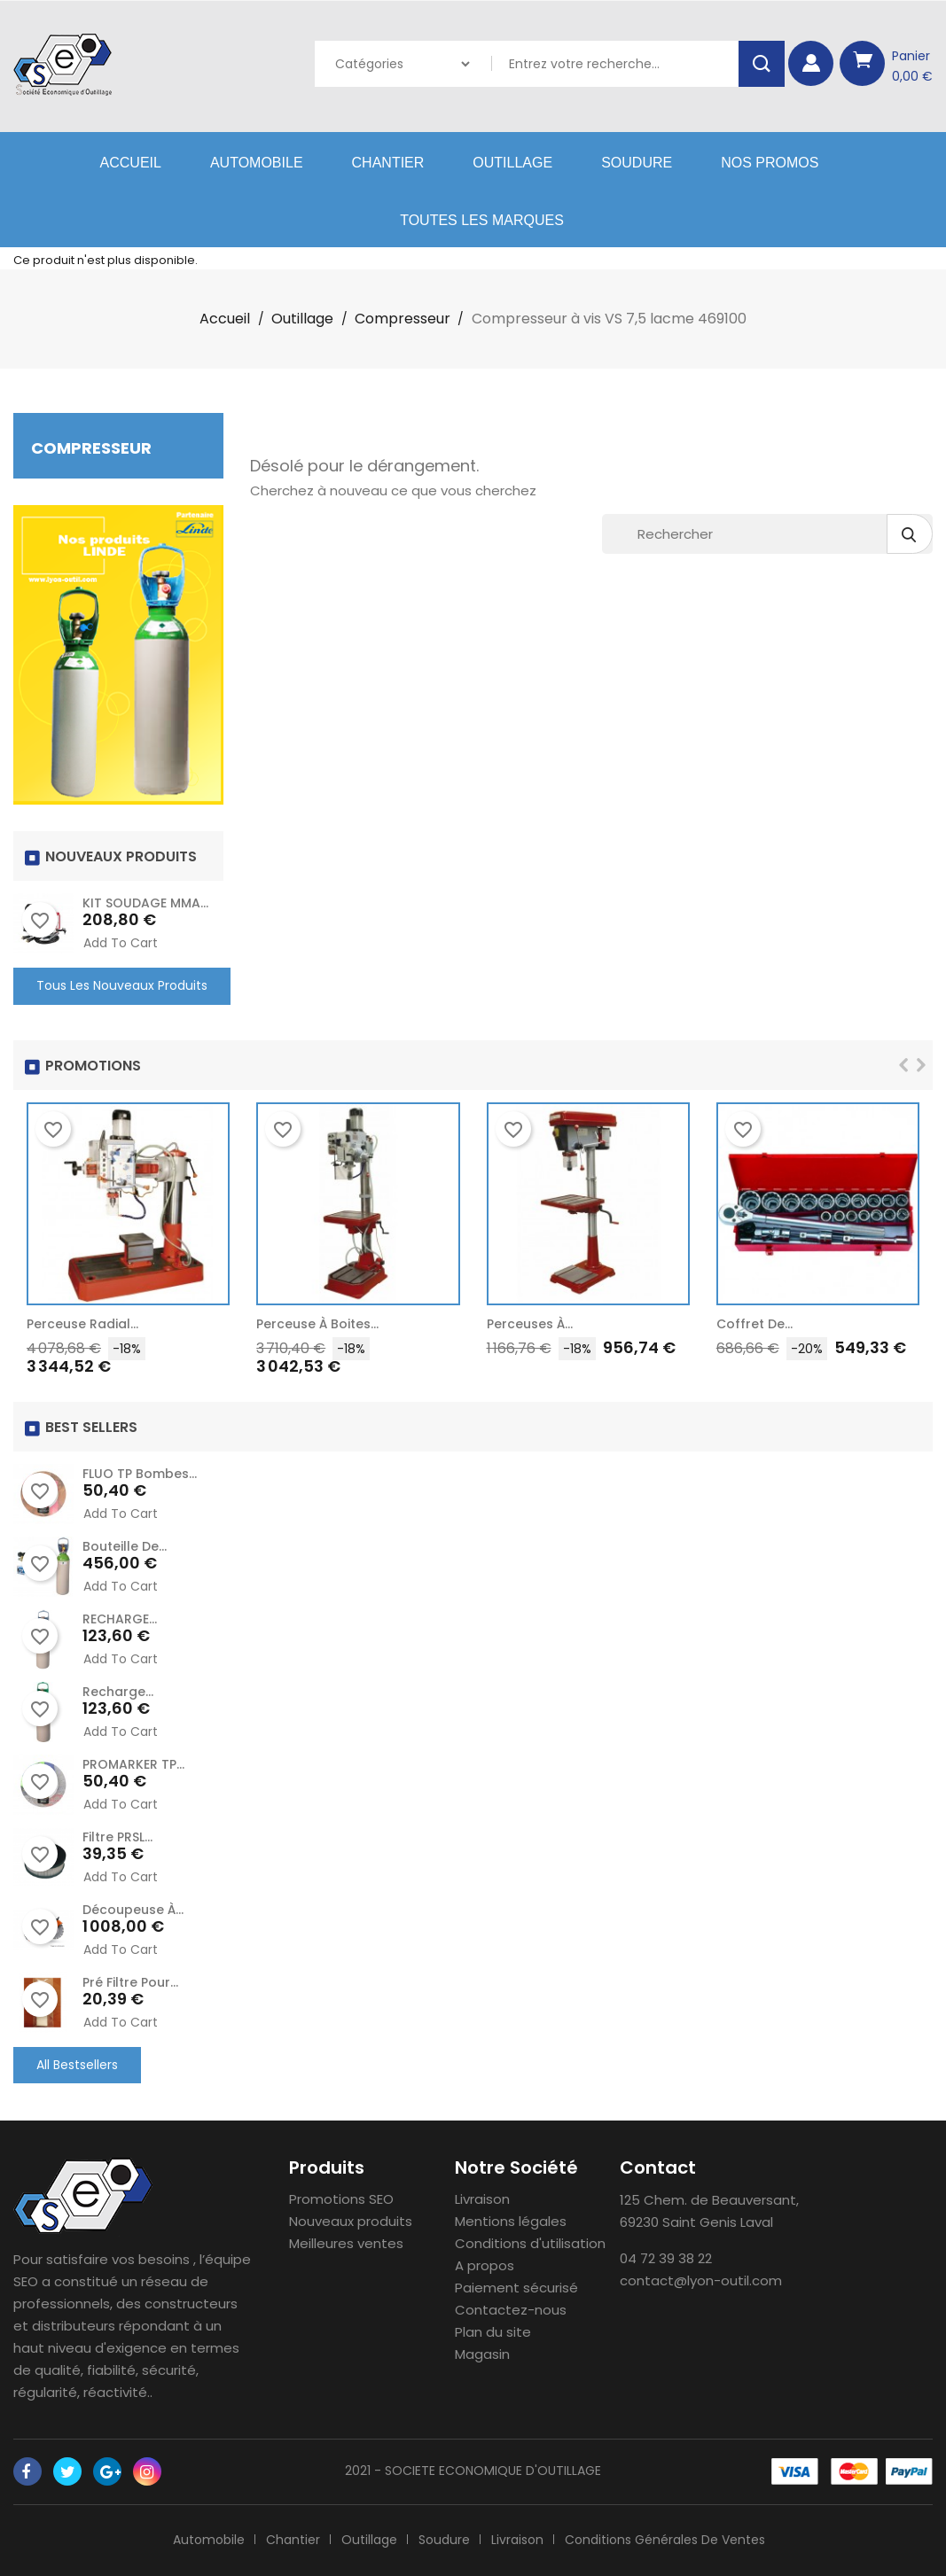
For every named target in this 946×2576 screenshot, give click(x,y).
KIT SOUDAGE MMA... (145, 903)
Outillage (512, 162)
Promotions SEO (341, 2199)
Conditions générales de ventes (665, 2540)
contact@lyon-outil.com (701, 2280)
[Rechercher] (767, 534)
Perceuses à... (530, 1324)
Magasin (482, 2354)
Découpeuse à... (133, 1909)
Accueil (130, 162)
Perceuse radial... (82, 1324)
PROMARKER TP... (133, 1764)
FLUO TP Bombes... (139, 1474)
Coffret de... (754, 1324)
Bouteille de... (124, 1546)
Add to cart (120, 943)
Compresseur (91, 448)
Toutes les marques (482, 220)
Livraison (482, 2199)
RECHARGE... (119, 1619)
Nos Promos (769, 162)
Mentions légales (511, 2221)
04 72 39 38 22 (666, 2258)
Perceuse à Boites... (317, 1324)
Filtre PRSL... (117, 1837)
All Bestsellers (77, 2065)
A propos (484, 2265)
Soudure (636, 162)
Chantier (388, 162)
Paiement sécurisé (516, 2287)
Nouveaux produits (350, 2221)
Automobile (256, 162)
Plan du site (493, 2332)
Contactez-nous (511, 2309)
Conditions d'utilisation (530, 2243)
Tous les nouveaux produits (121, 985)
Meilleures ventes (346, 2243)
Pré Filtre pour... (130, 1982)
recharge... (117, 1691)
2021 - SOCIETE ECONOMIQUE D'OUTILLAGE (473, 2470)
